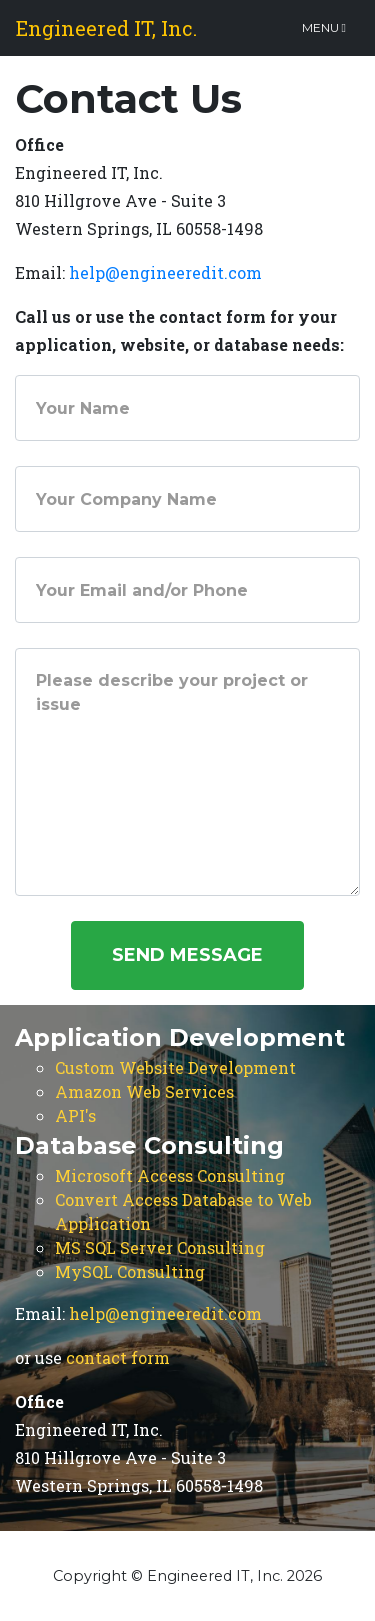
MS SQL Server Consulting (160, 1247)
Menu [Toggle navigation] (324, 27)
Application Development (180, 1037)
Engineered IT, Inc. (106, 28)
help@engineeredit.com (165, 272)
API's (75, 1115)
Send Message (187, 955)
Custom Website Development (175, 1067)
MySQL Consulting (130, 1271)
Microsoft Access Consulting (170, 1175)
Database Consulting (149, 1145)
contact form (118, 1357)
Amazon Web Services (144, 1091)
